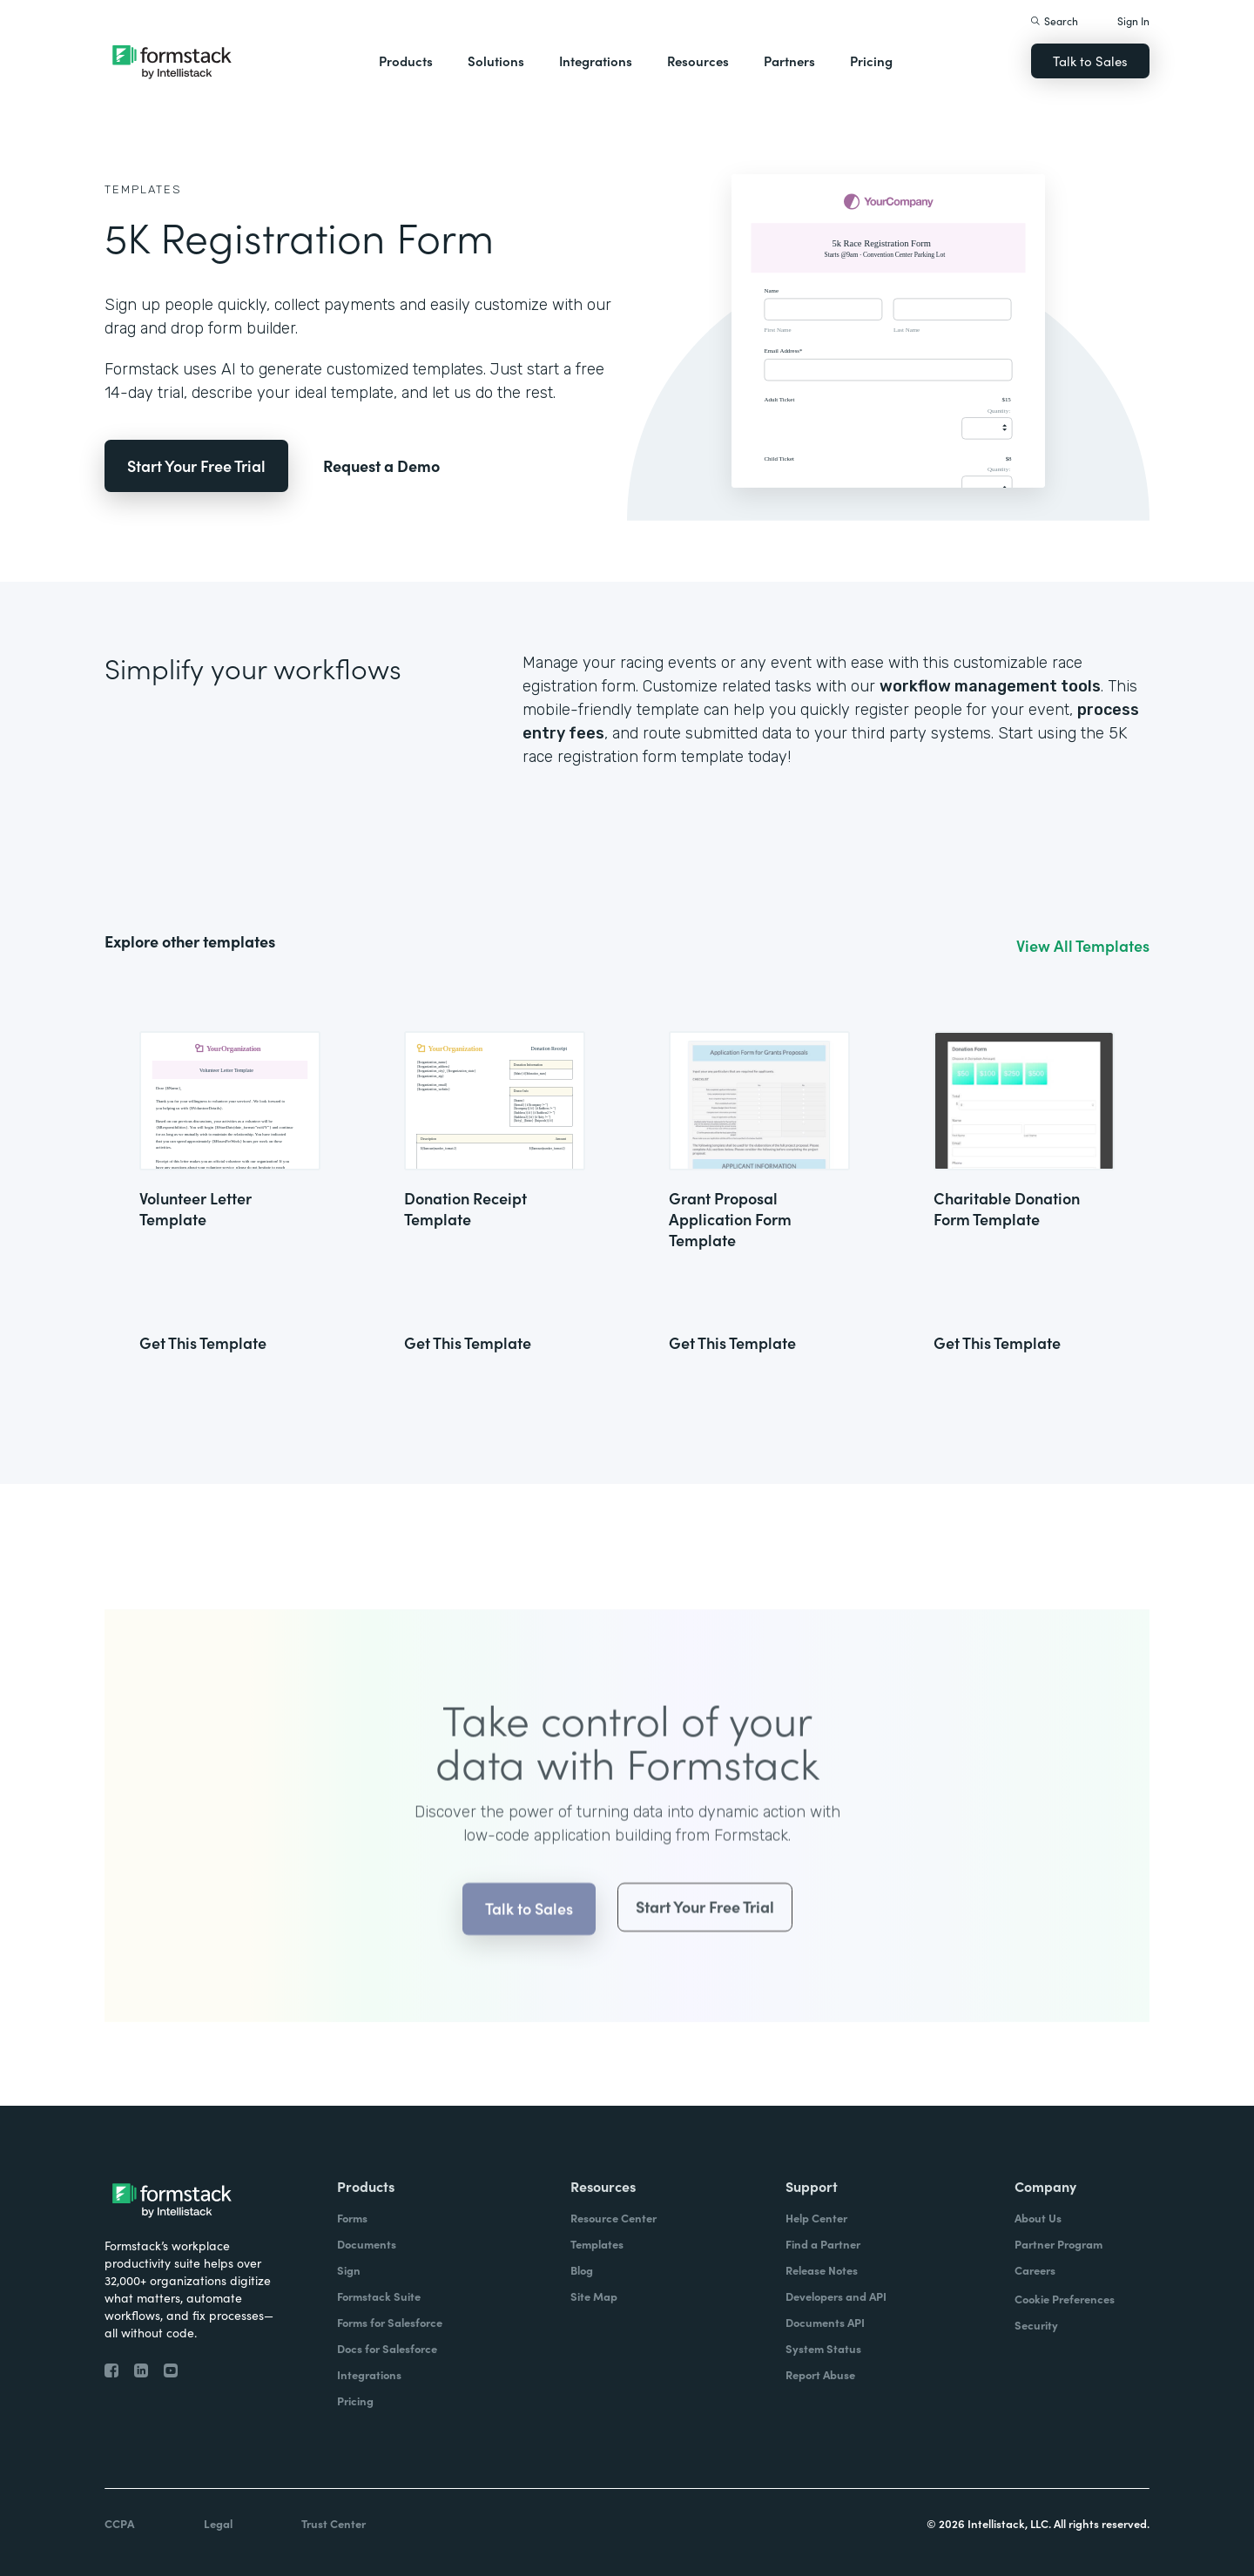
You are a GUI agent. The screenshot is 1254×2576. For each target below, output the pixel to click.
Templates (143, 189)
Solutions (496, 60)
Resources (698, 60)
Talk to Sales (1090, 60)
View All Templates (1083, 945)
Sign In (1133, 20)
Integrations (595, 60)
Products (406, 60)
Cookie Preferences (1065, 2298)
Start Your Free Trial (196, 465)
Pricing (871, 60)
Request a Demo (381, 465)
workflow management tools (990, 686)
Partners (789, 60)
